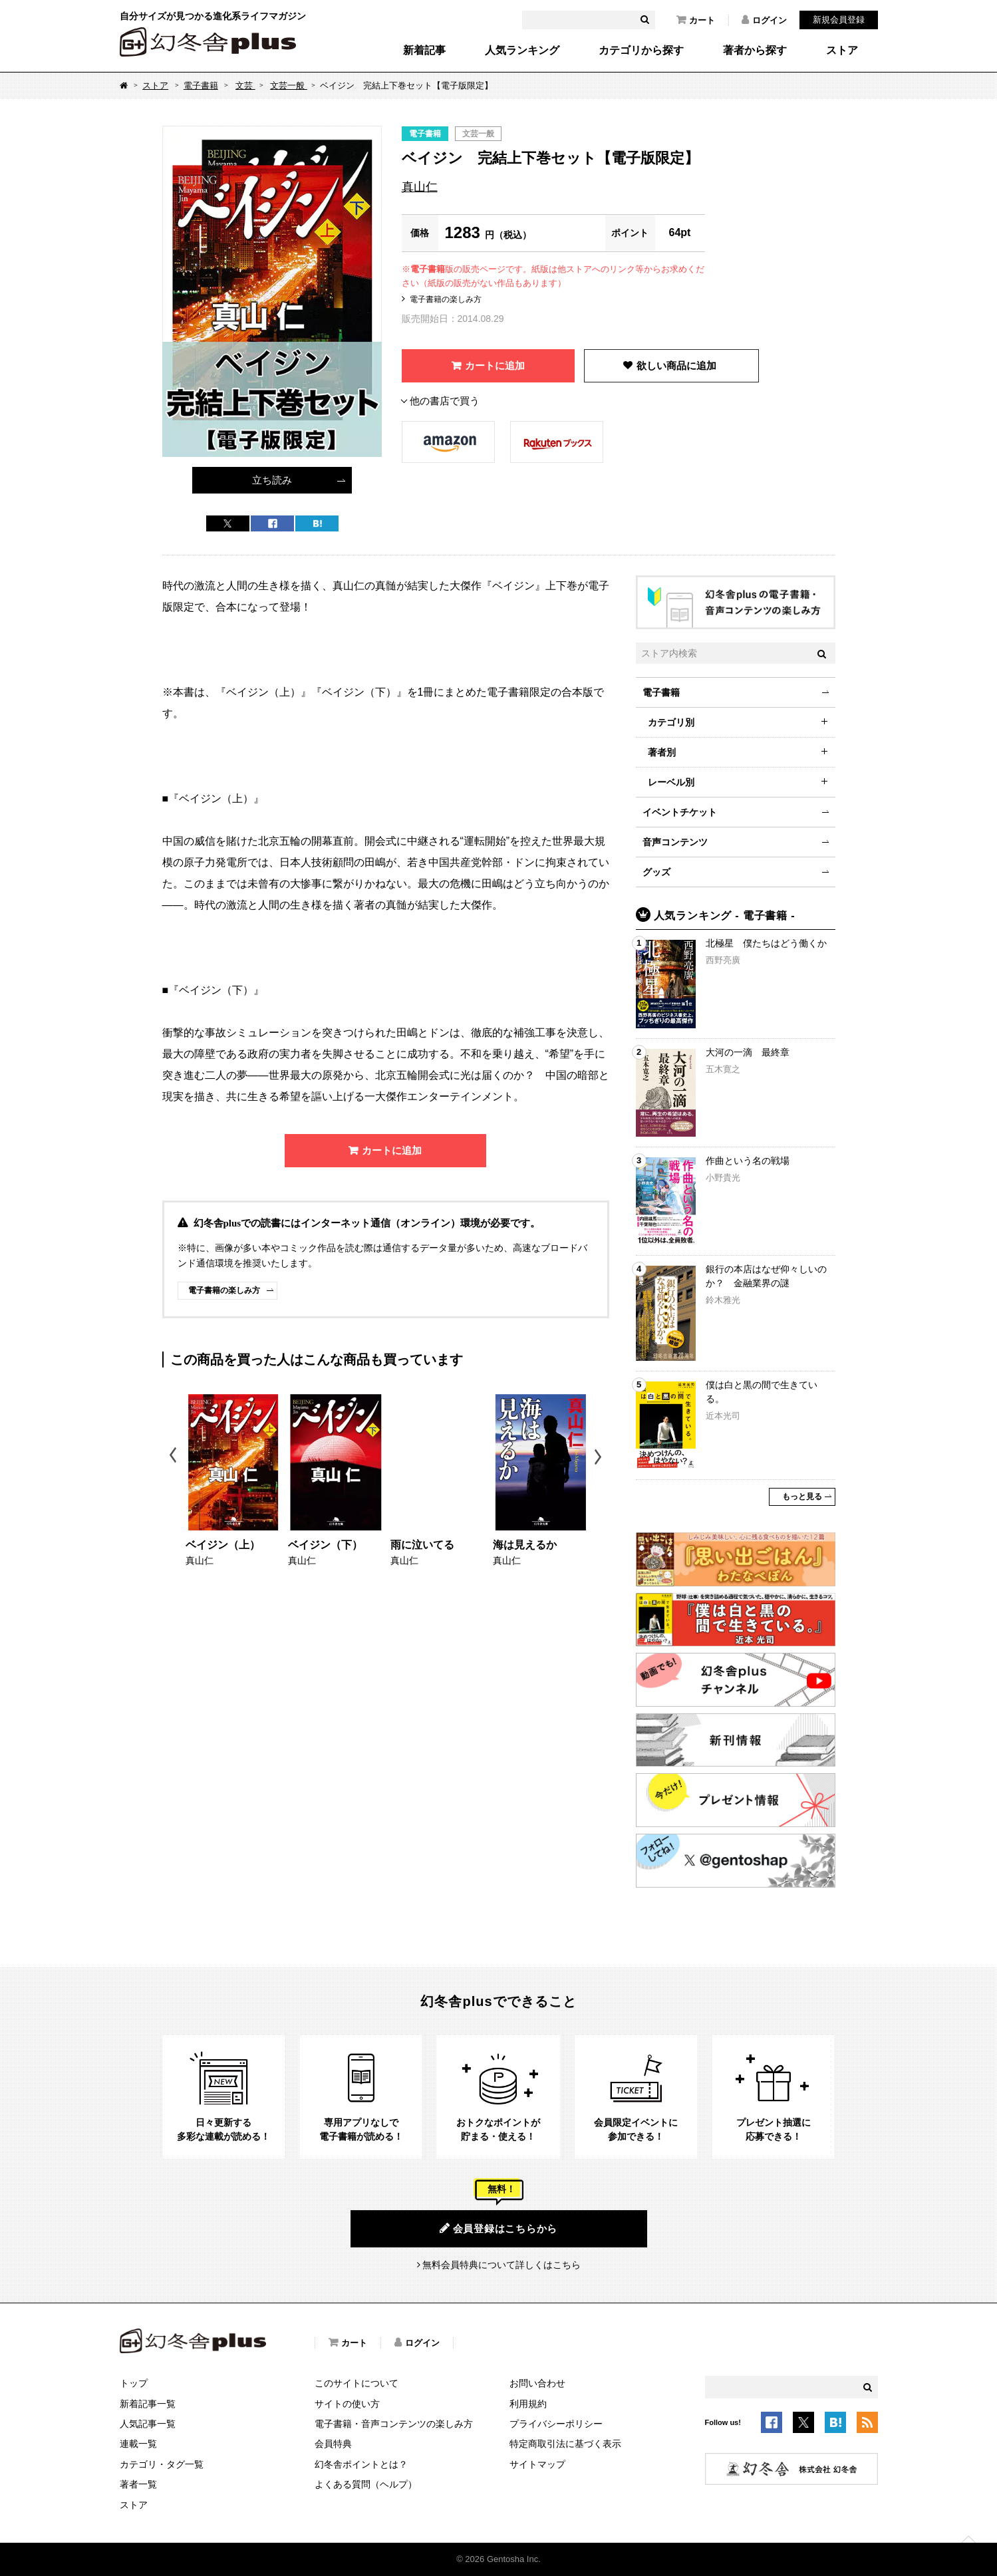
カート (695, 20)
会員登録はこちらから (498, 2228)
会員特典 (333, 2443)
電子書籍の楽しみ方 (446, 299)
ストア (842, 50)
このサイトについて (356, 2383)
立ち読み (272, 480)
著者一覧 (138, 2484)
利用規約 (528, 2403)
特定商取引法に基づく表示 (565, 2443)
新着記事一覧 (148, 2403)
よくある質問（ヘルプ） (366, 2484)
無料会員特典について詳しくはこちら (501, 2264)
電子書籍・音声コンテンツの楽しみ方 (394, 2423)
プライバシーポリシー (556, 2423)
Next (599, 1457)
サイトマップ (537, 2464)
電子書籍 (201, 85)
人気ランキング (522, 50)
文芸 (245, 85)
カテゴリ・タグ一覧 (162, 2464)
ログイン (764, 20)
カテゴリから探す (641, 50)
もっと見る (802, 1496)
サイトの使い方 (347, 2403)
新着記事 (424, 50)
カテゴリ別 (671, 722)
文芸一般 (288, 85)
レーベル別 (671, 782)
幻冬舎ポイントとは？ (361, 2464)
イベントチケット (679, 812)
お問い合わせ (537, 2383)
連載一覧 (138, 2443)
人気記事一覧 (148, 2423)
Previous (174, 1457)
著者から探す (755, 50)
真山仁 (420, 187)
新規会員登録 (839, 20)
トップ (134, 2383)
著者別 (662, 752)
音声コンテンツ (675, 842)
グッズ (656, 872)
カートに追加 (495, 365)
